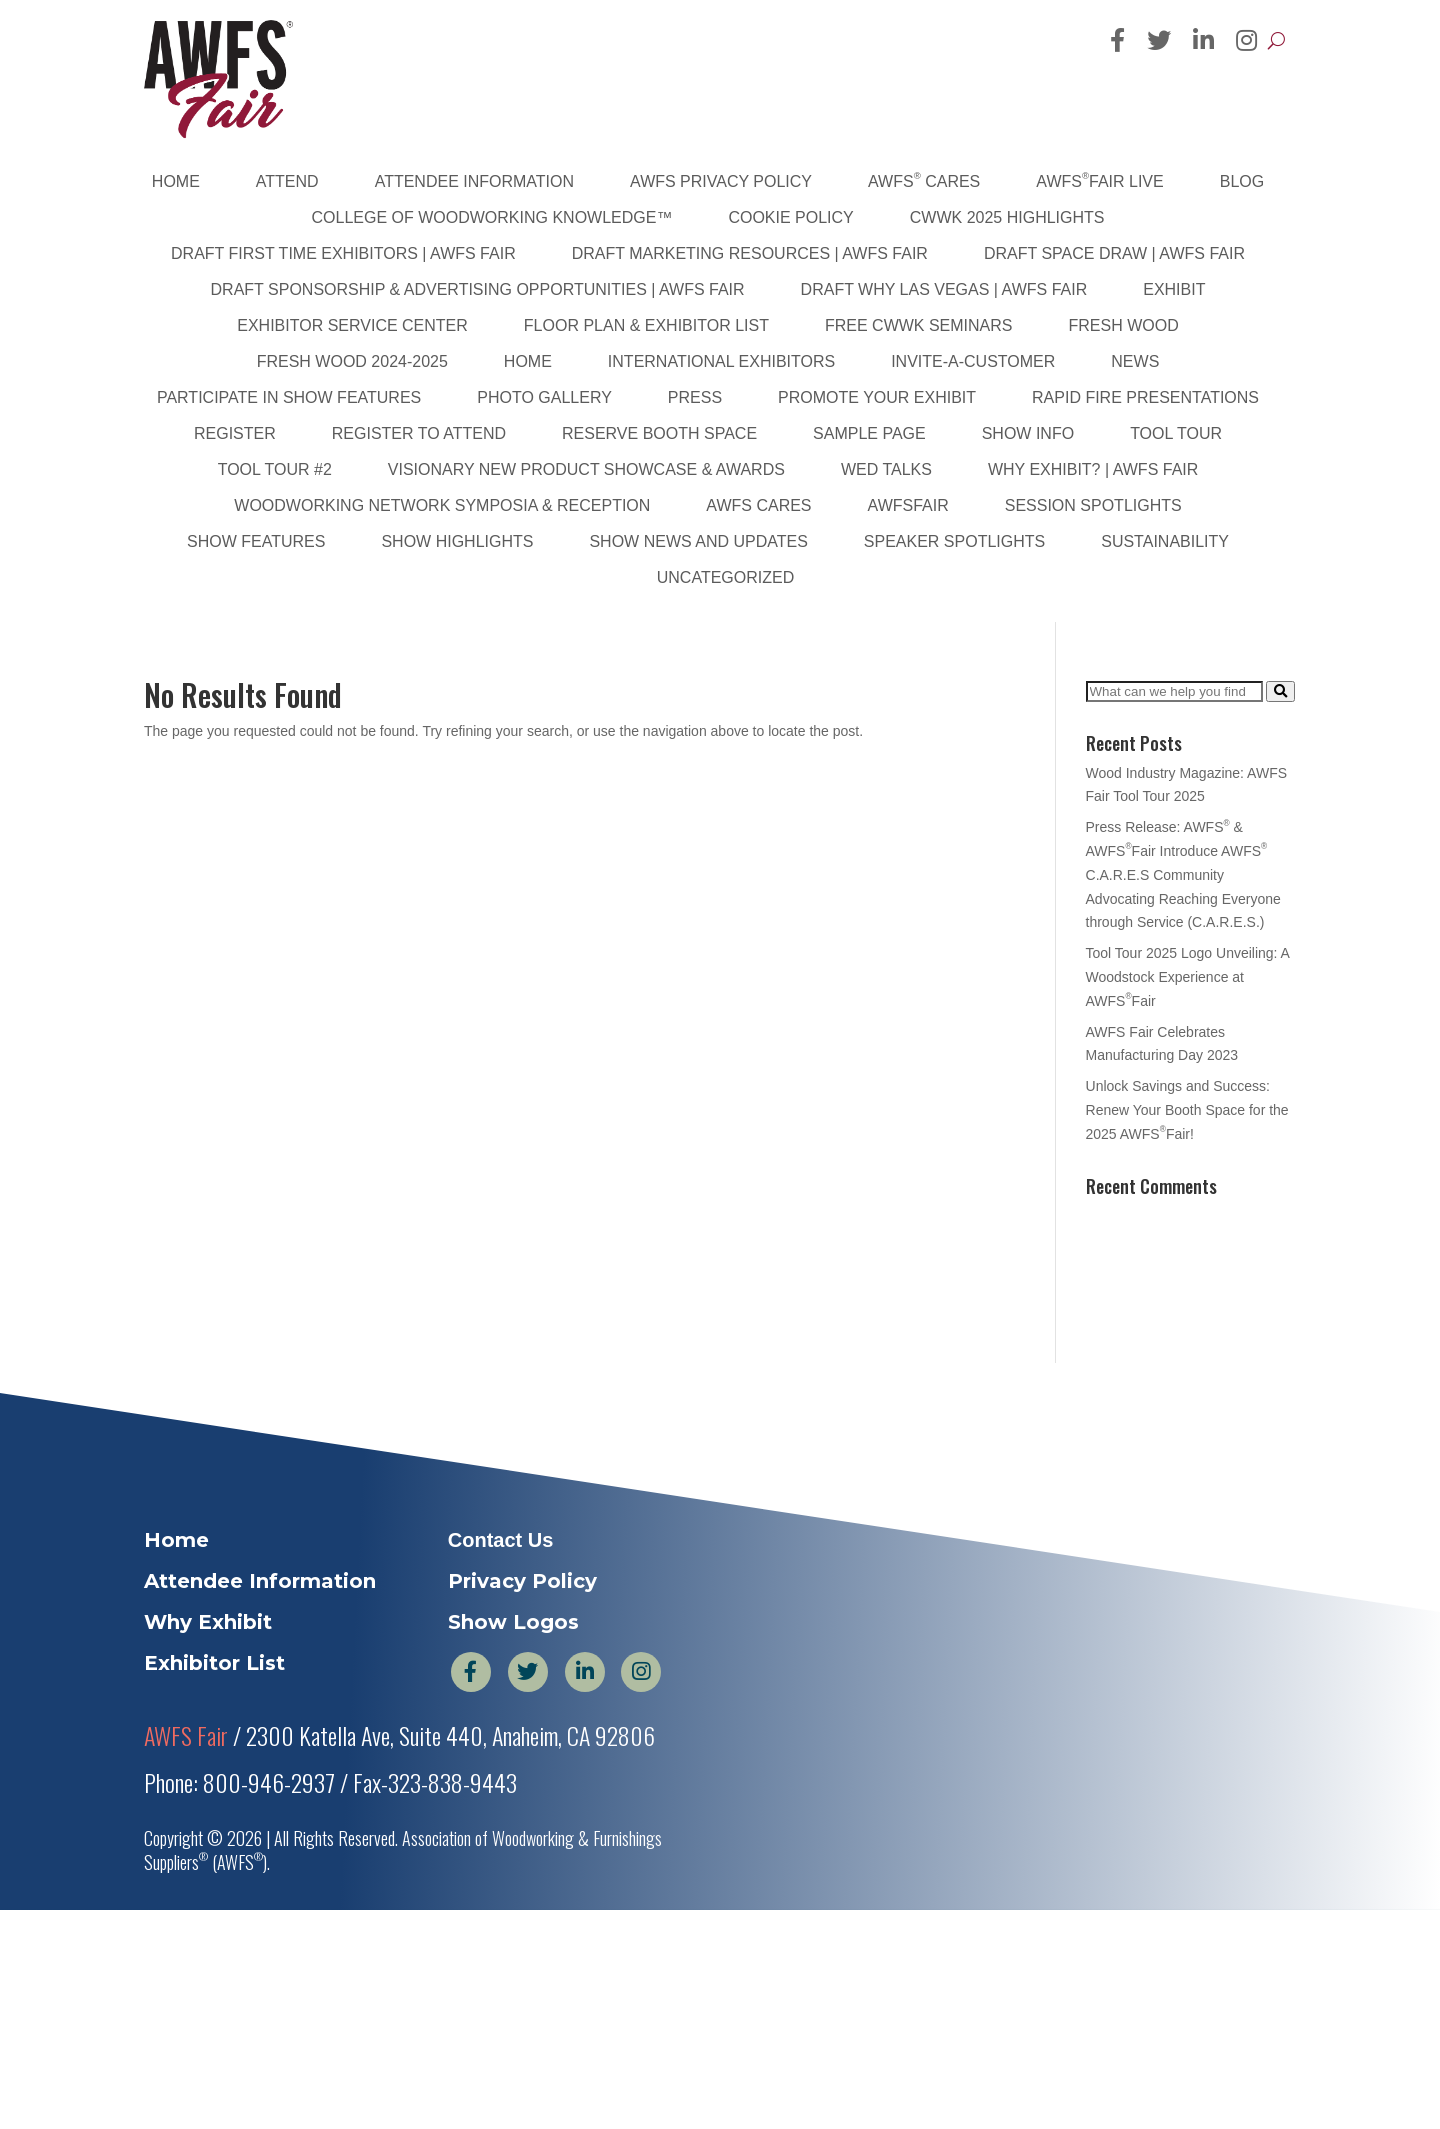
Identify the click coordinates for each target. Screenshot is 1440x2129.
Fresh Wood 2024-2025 (352, 361)
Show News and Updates (698, 541)
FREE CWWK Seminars (919, 325)
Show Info (1028, 433)
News (1135, 361)
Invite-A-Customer (973, 361)
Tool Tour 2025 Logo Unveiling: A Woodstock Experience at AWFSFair (1188, 977)
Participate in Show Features (289, 397)
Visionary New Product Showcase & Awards (586, 469)
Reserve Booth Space (659, 433)
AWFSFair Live (1099, 180)
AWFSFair (908, 505)
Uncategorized (725, 577)
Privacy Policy (522, 1581)
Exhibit (1174, 289)
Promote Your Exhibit (877, 397)
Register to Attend (419, 433)
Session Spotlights (1093, 505)
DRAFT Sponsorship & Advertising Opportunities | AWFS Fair (478, 289)
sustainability (1165, 541)
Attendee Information (474, 181)
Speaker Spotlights (954, 541)
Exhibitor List (214, 1663)
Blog (1242, 181)
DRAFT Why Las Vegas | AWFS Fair (944, 289)
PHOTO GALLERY (544, 397)
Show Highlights (457, 541)
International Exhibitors (721, 361)
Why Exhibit (208, 1622)
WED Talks (886, 469)
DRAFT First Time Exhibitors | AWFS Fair (343, 253)
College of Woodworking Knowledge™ (492, 217)
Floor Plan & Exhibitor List (646, 325)
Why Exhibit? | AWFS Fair (1093, 469)
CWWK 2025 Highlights (1007, 217)
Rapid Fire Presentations (1145, 397)
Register (235, 433)
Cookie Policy (790, 217)
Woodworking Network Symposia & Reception (442, 505)
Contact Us (501, 1540)
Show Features (256, 541)
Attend (287, 181)
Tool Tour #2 (275, 469)
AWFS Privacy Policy (721, 181)
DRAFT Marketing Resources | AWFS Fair (750, 253)
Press (695, 397)
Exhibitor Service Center (352, 325)
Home (176, 181)
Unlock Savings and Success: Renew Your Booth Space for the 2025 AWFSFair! (1187, 1110)
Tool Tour (1176, 433)
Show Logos (513, 1622)
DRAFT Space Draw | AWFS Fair (1114, 253)
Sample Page (869, 433)
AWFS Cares (924, 180)
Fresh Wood (1124, 325)
